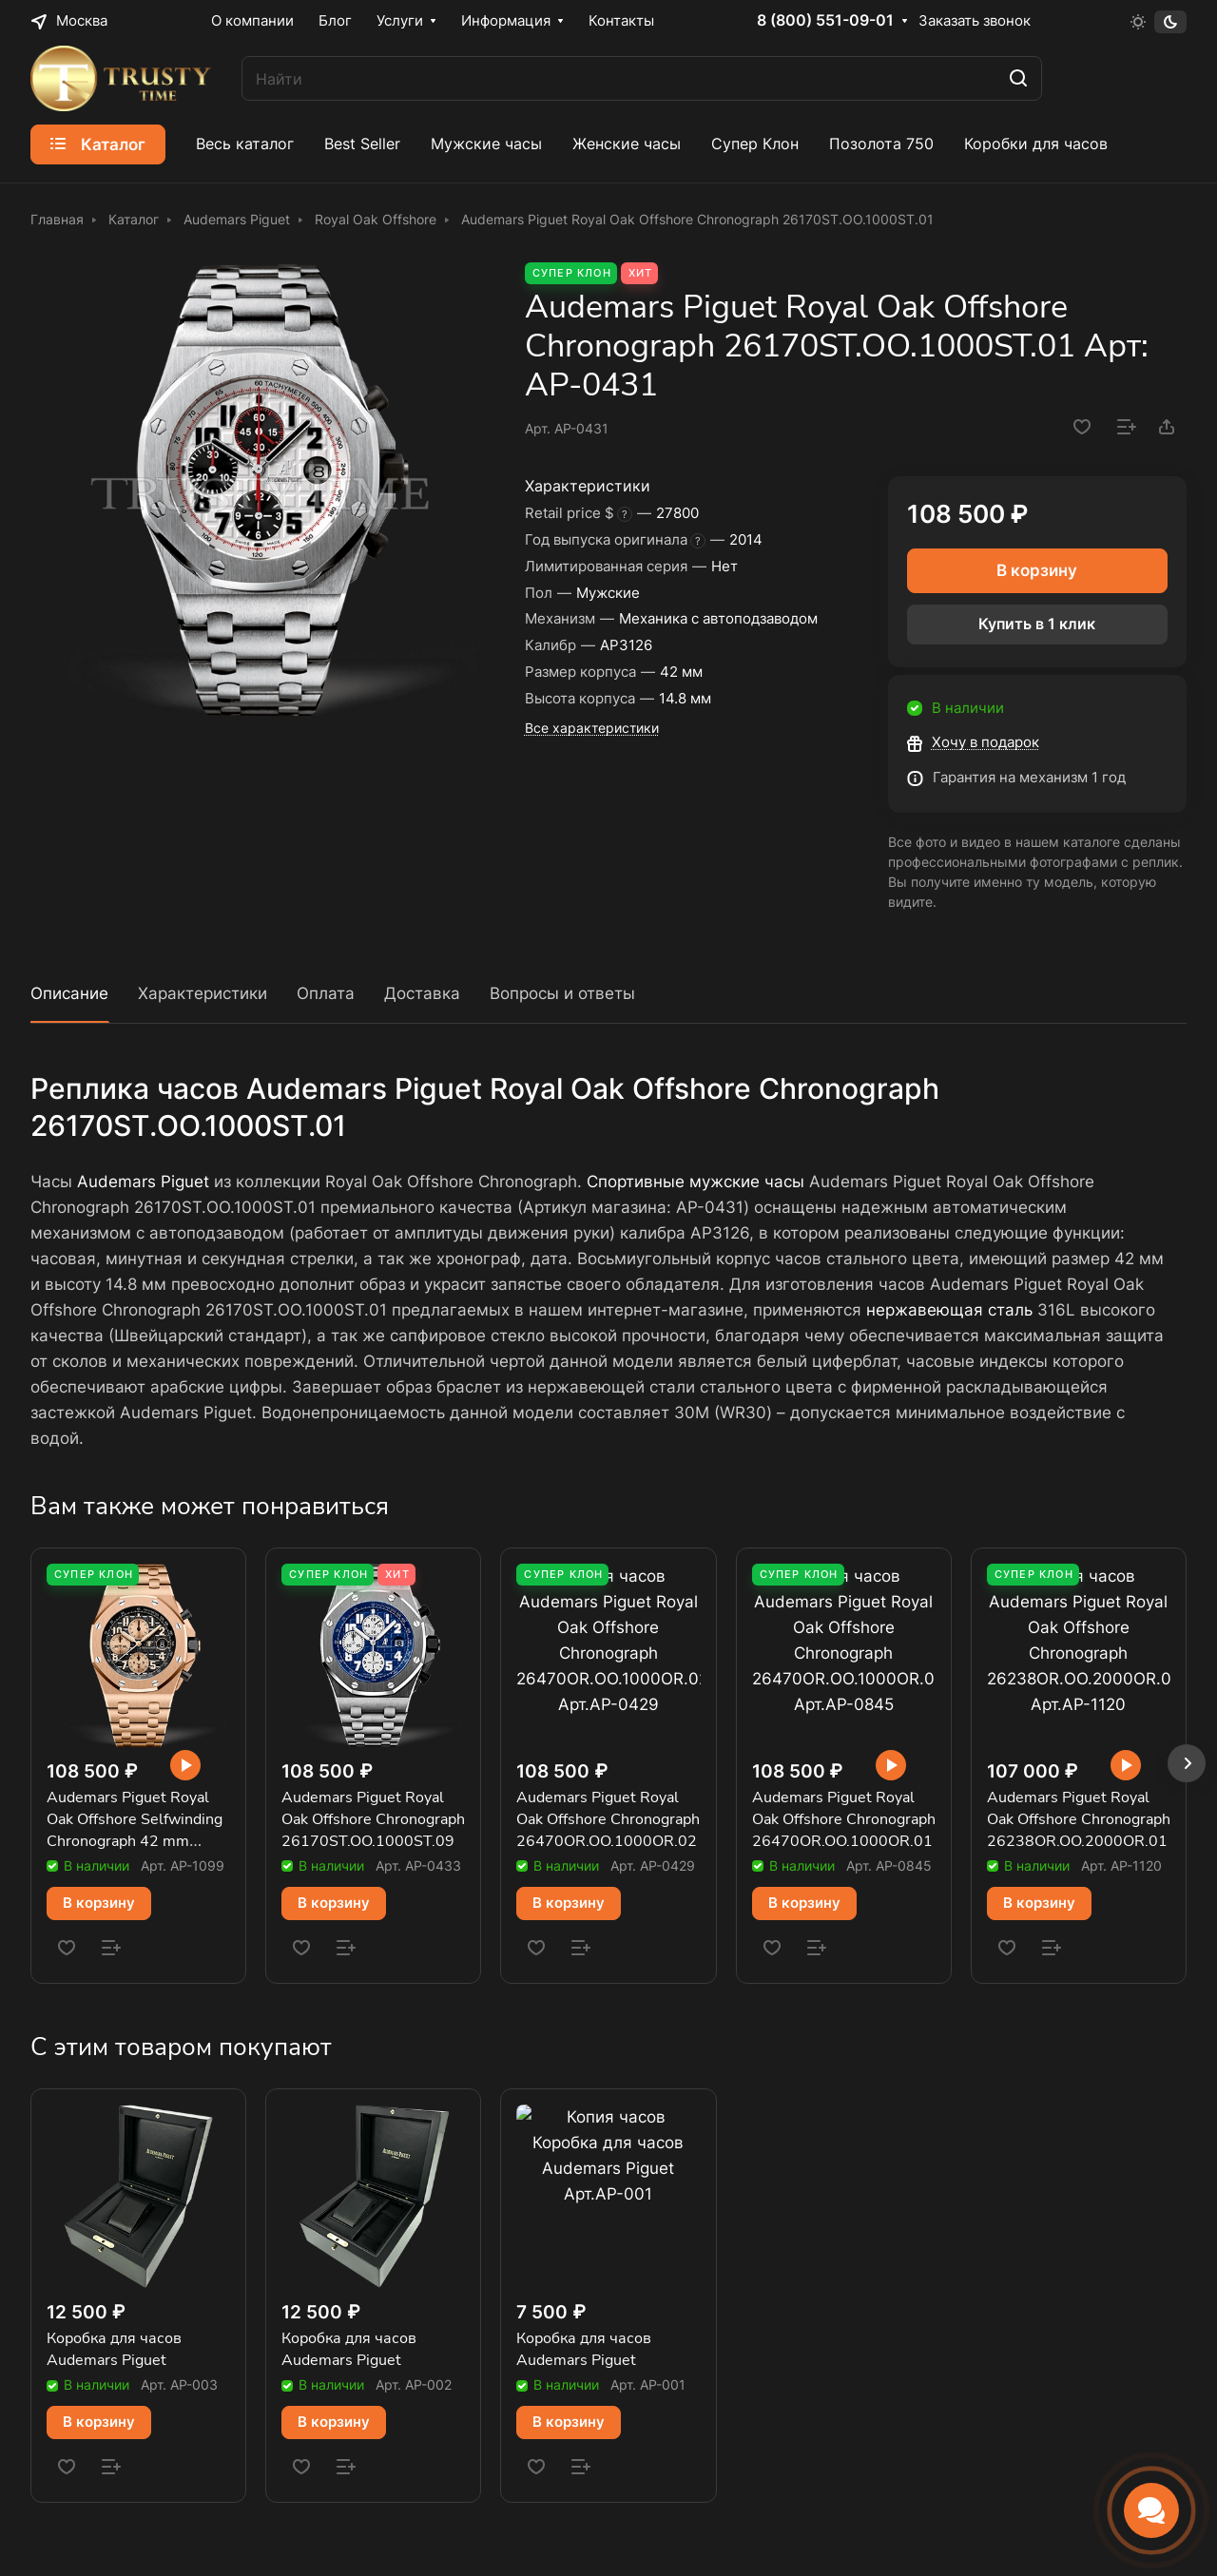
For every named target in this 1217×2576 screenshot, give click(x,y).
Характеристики (202, 993)
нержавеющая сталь (949, 1309)
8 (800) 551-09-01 (825, 20)
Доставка (422, 993)
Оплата (326, 993)
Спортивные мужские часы (695, 1181)
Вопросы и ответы (562, 993)
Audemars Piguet (143, 1181)
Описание (69, 993)
